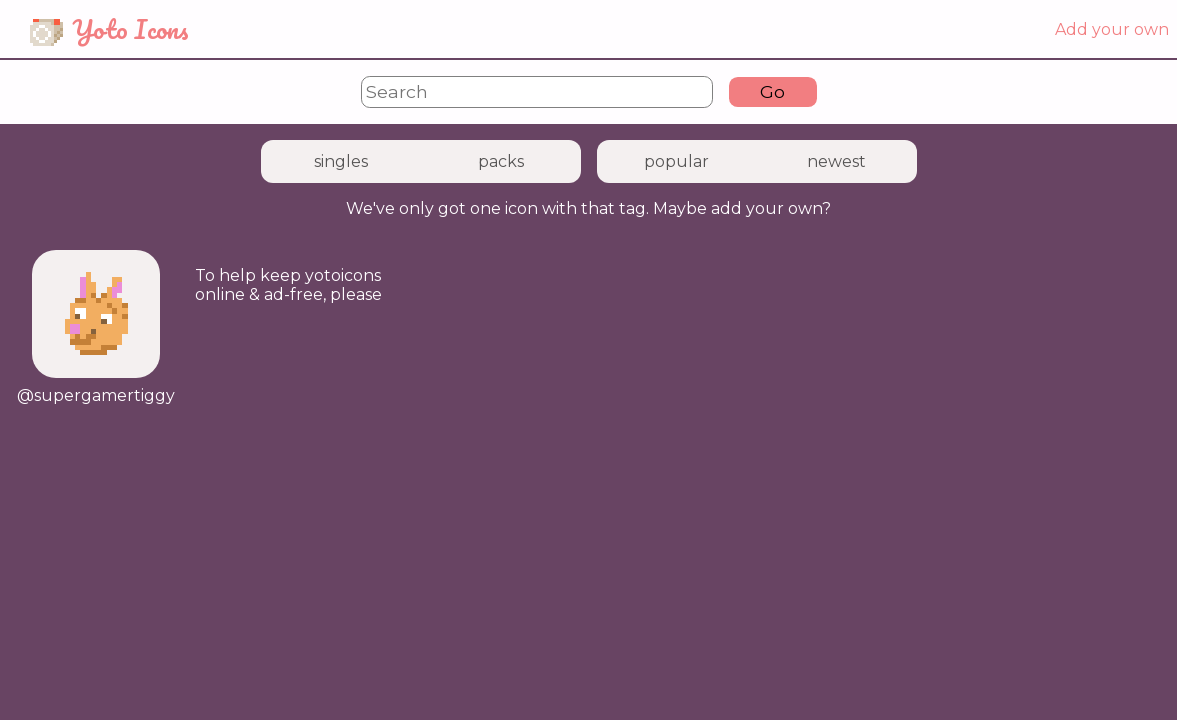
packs (501, 161)
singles (341, 161)
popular (676, 161)
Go (772, 91)
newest (836, 161)
